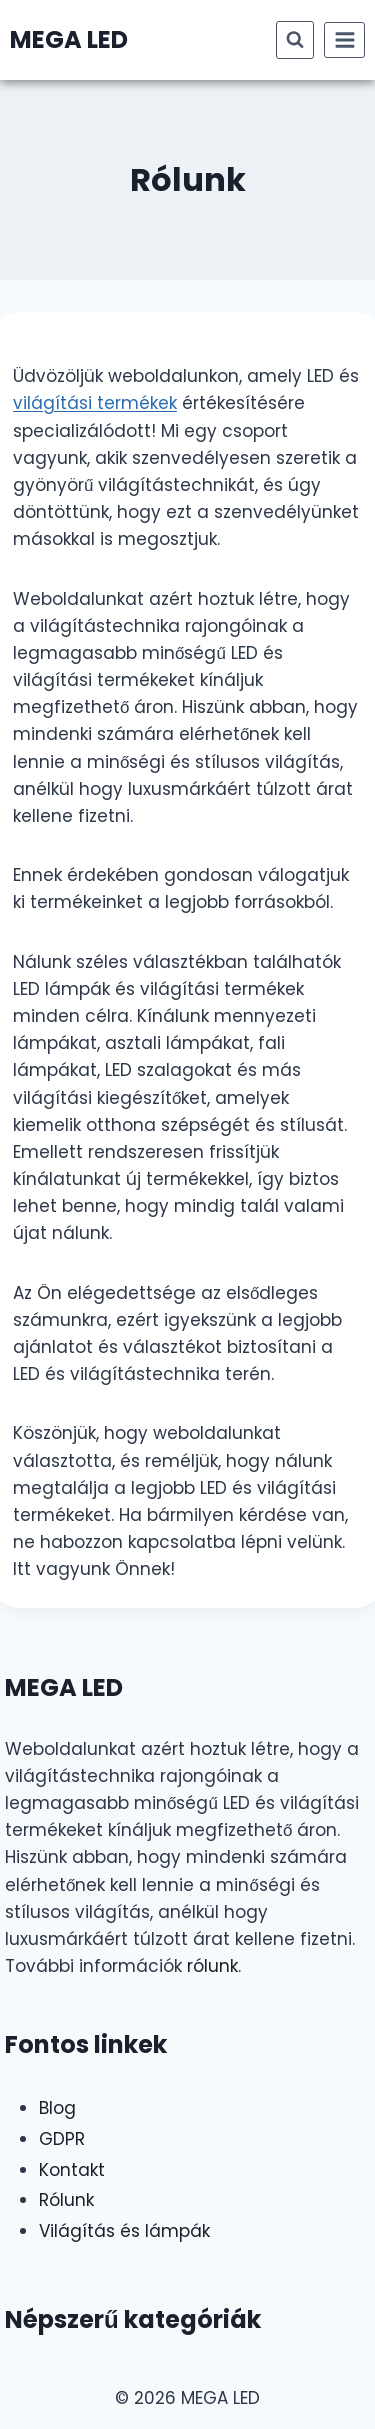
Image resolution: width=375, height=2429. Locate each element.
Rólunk (66, 2200)
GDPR (62, 2139)
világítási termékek (95, 403)
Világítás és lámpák (124, 2231)
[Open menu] (344, 39)
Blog (57, 2108)
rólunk (212, 1966)
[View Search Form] (295, 40)
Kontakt (72, 2170)
